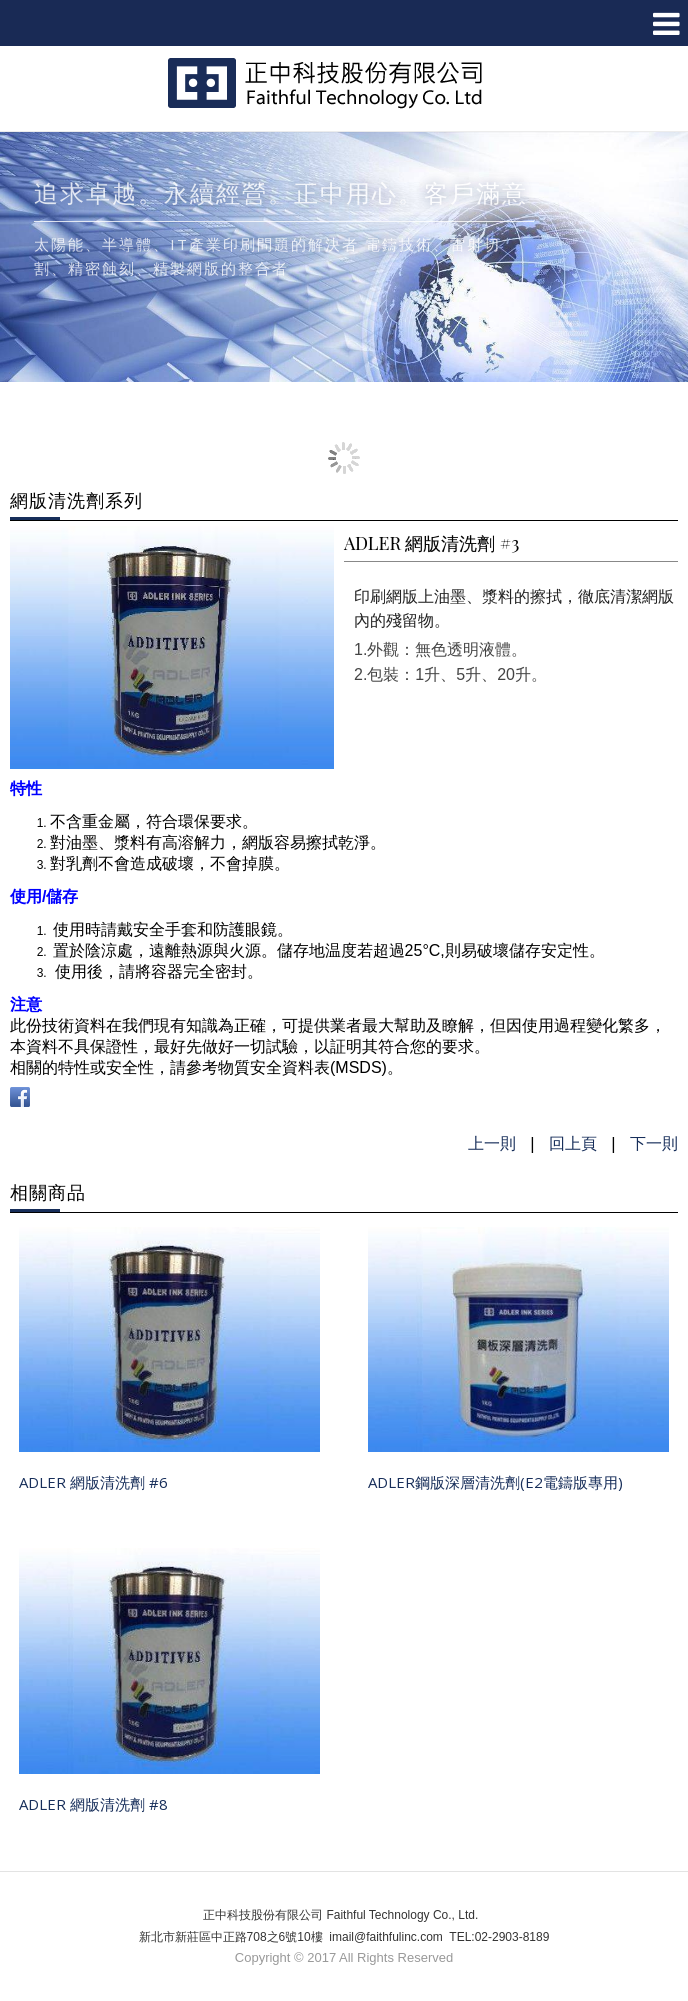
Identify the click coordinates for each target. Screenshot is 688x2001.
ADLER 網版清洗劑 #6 (93, 1482)
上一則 (492, 1143)
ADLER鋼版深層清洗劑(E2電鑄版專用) (495, 1482)
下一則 (654, 1143)
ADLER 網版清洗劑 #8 (93, 1804)
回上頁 (573, 1143)
